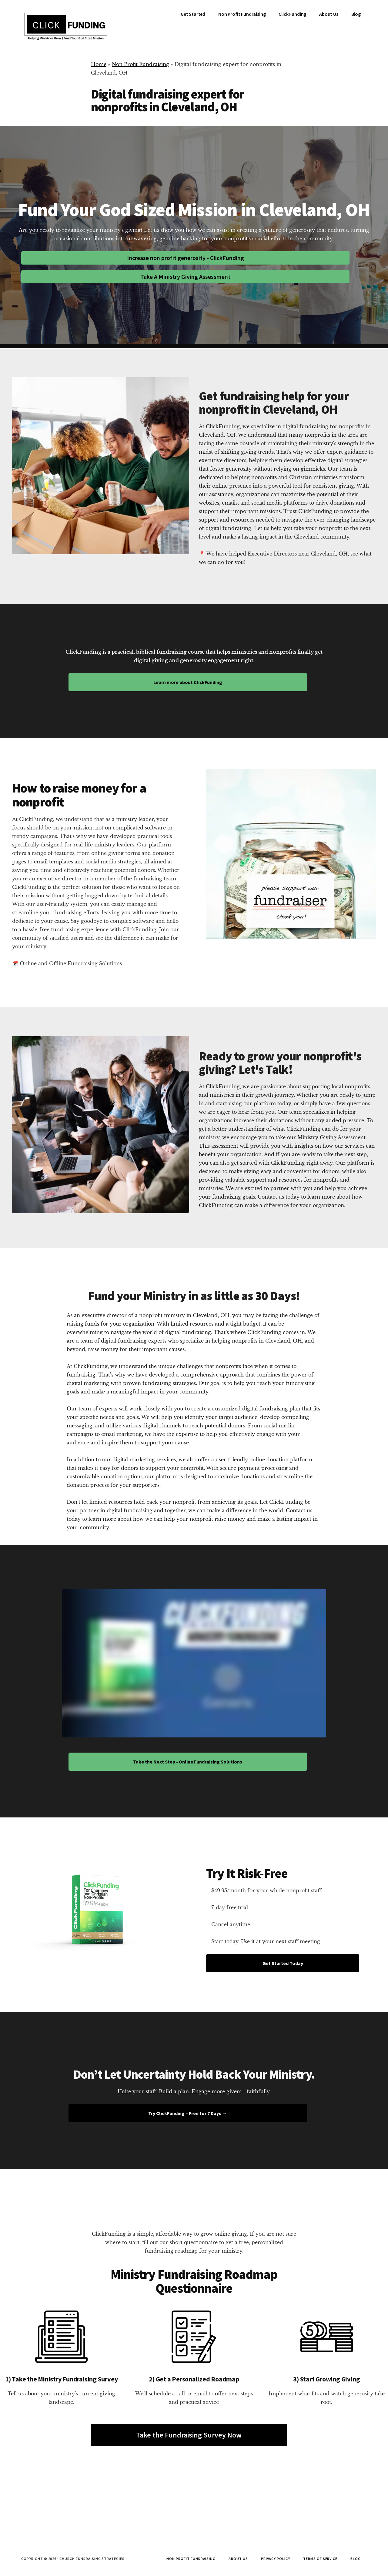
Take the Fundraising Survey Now (189, 2435)
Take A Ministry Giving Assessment (185, 276)
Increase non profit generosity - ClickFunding (185, 258)
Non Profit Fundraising (140, 64)
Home (98, 64)
